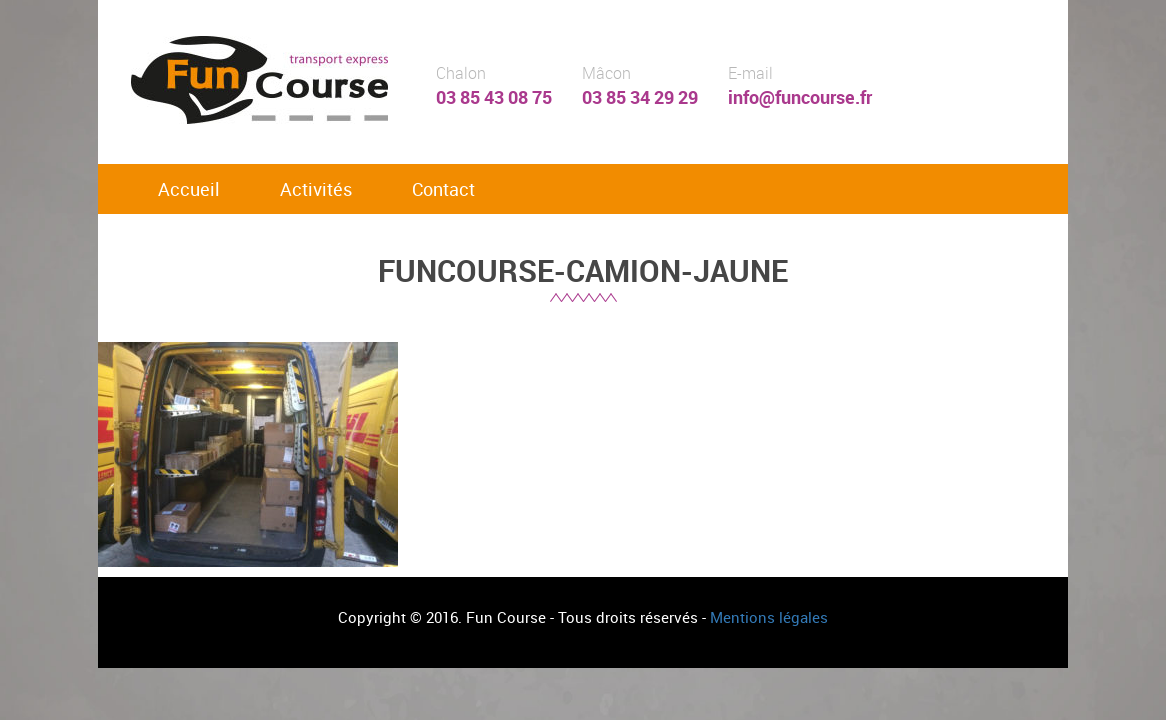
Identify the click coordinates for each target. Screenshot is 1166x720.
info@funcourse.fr (800, 97)
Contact (443, 189)
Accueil (189, 189)
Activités (316, 189)
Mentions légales (769, 617)
